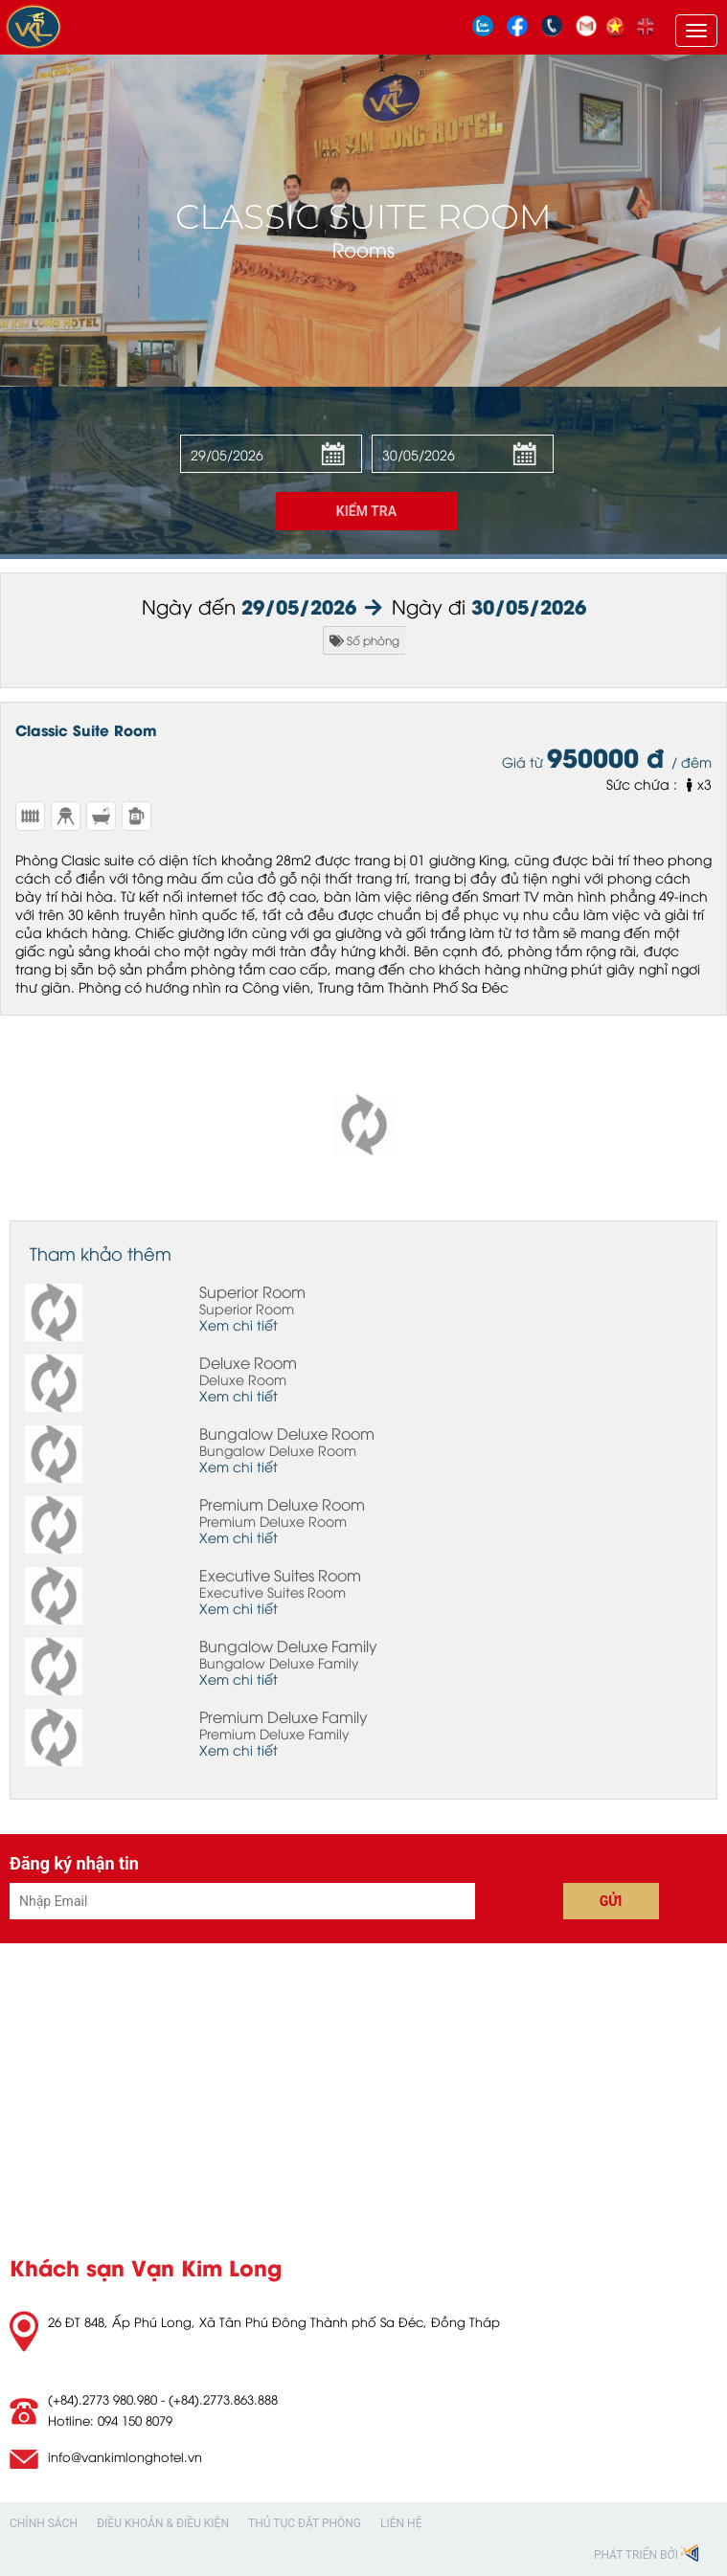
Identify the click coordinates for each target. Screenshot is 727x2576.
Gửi (611, 1901)
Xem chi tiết (238, 1324)
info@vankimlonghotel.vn (125, 2456)
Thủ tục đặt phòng (304, 2523)
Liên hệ (400, 2523)
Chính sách (44, 2523)
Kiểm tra (366, 511)
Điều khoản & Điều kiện (163, 2523)
